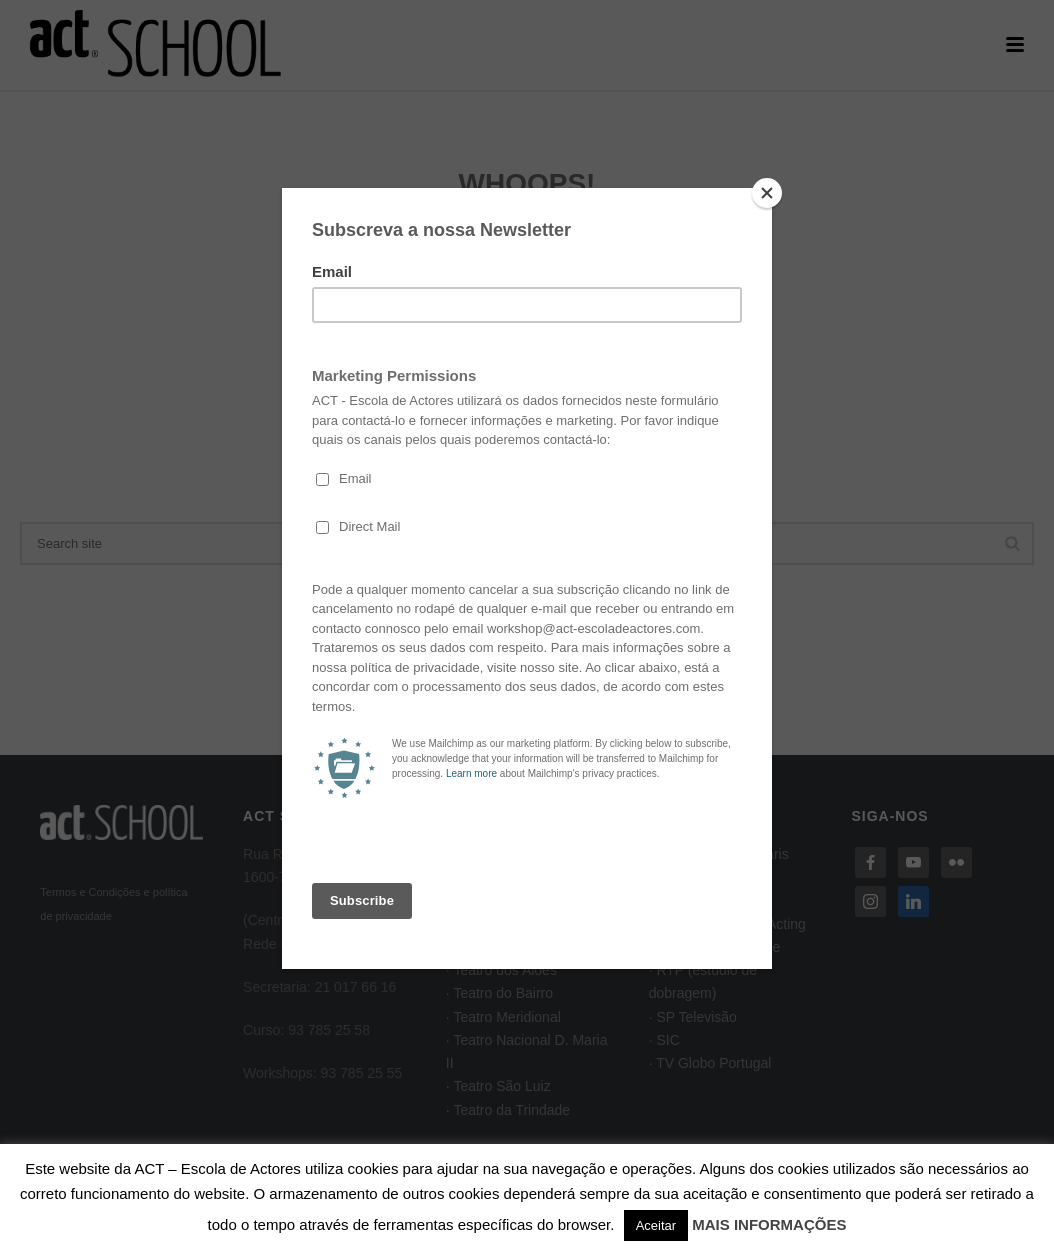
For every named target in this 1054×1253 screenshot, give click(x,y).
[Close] (767, 193)
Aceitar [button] (656, 1225)
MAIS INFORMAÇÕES (769, 1224)
